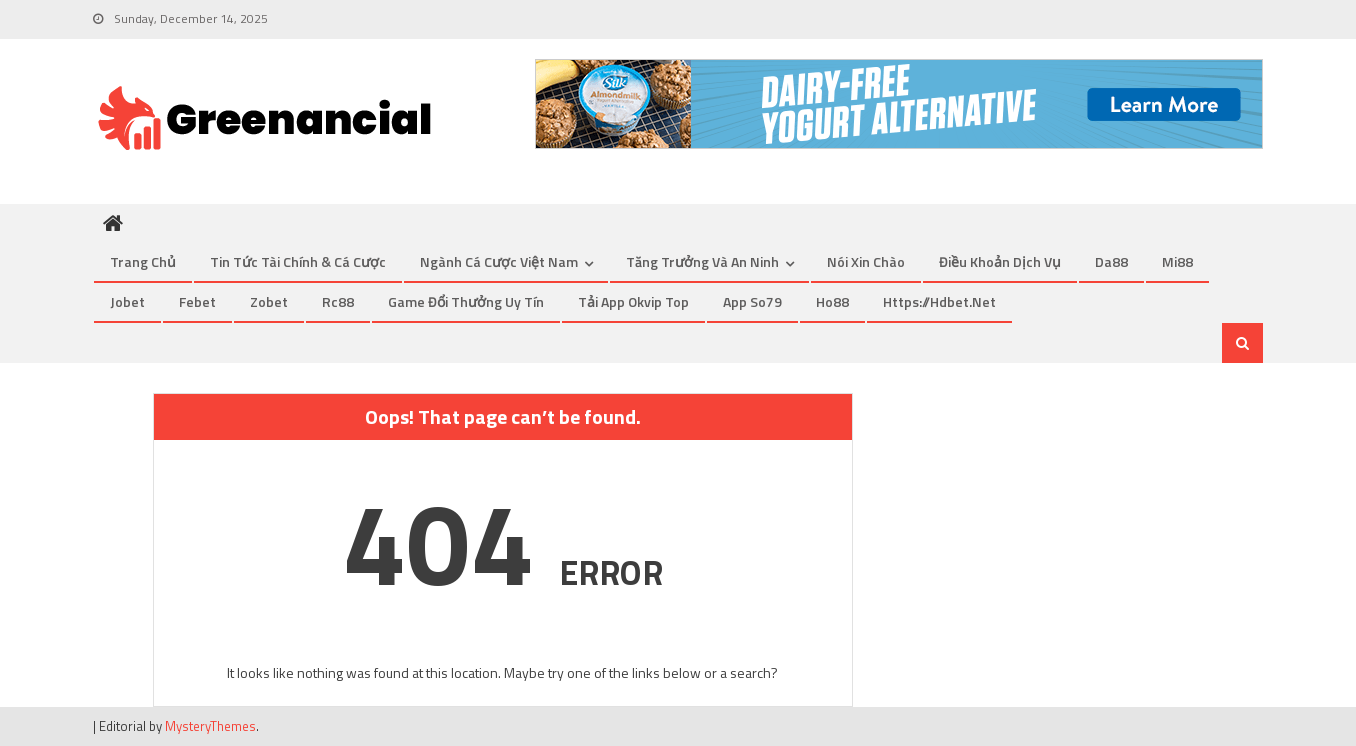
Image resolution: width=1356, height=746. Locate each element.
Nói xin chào (866, 261)
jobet (127, 301)
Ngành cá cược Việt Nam (499, 261)
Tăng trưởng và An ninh (702, 261)
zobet (269, 301)
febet (197, 301)
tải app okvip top (633, 301)
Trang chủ (143, 261)
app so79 (752, 301)
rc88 (338, 301)
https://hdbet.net (939, 301)
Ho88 (832, 301)
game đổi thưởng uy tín (466, 301)
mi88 (1177, 261)
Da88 (1111, 261)
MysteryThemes (210, 726)
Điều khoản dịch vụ (1000, 261)
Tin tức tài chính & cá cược (298, 261)
